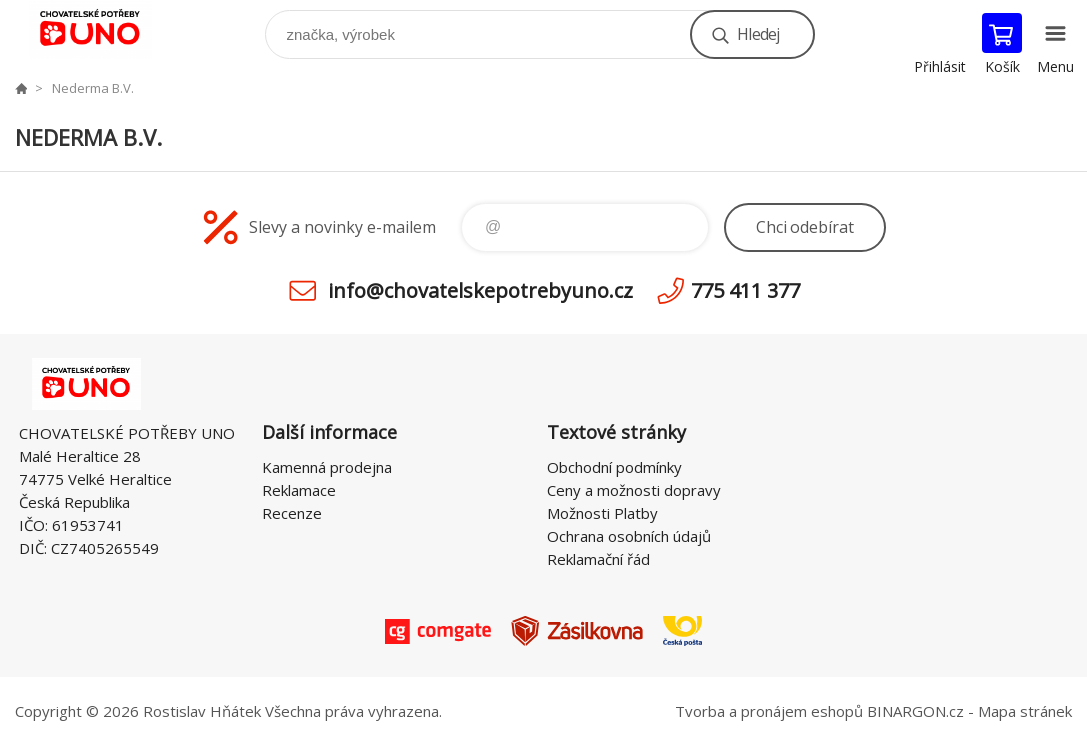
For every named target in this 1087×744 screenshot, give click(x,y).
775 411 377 (745, 290)
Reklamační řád (598, 559)
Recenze (292, 513)
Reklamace (299, 490)
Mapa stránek (1025, 711)
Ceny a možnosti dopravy (634, 490)
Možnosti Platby (602, 513)
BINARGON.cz (915, 711)
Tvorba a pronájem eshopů (769, 711)
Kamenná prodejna (327, 467)
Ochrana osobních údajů (629, 536)
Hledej (758, 34)
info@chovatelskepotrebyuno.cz (480, 290)
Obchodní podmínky (614, 467)
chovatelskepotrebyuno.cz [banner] (103, 29)
